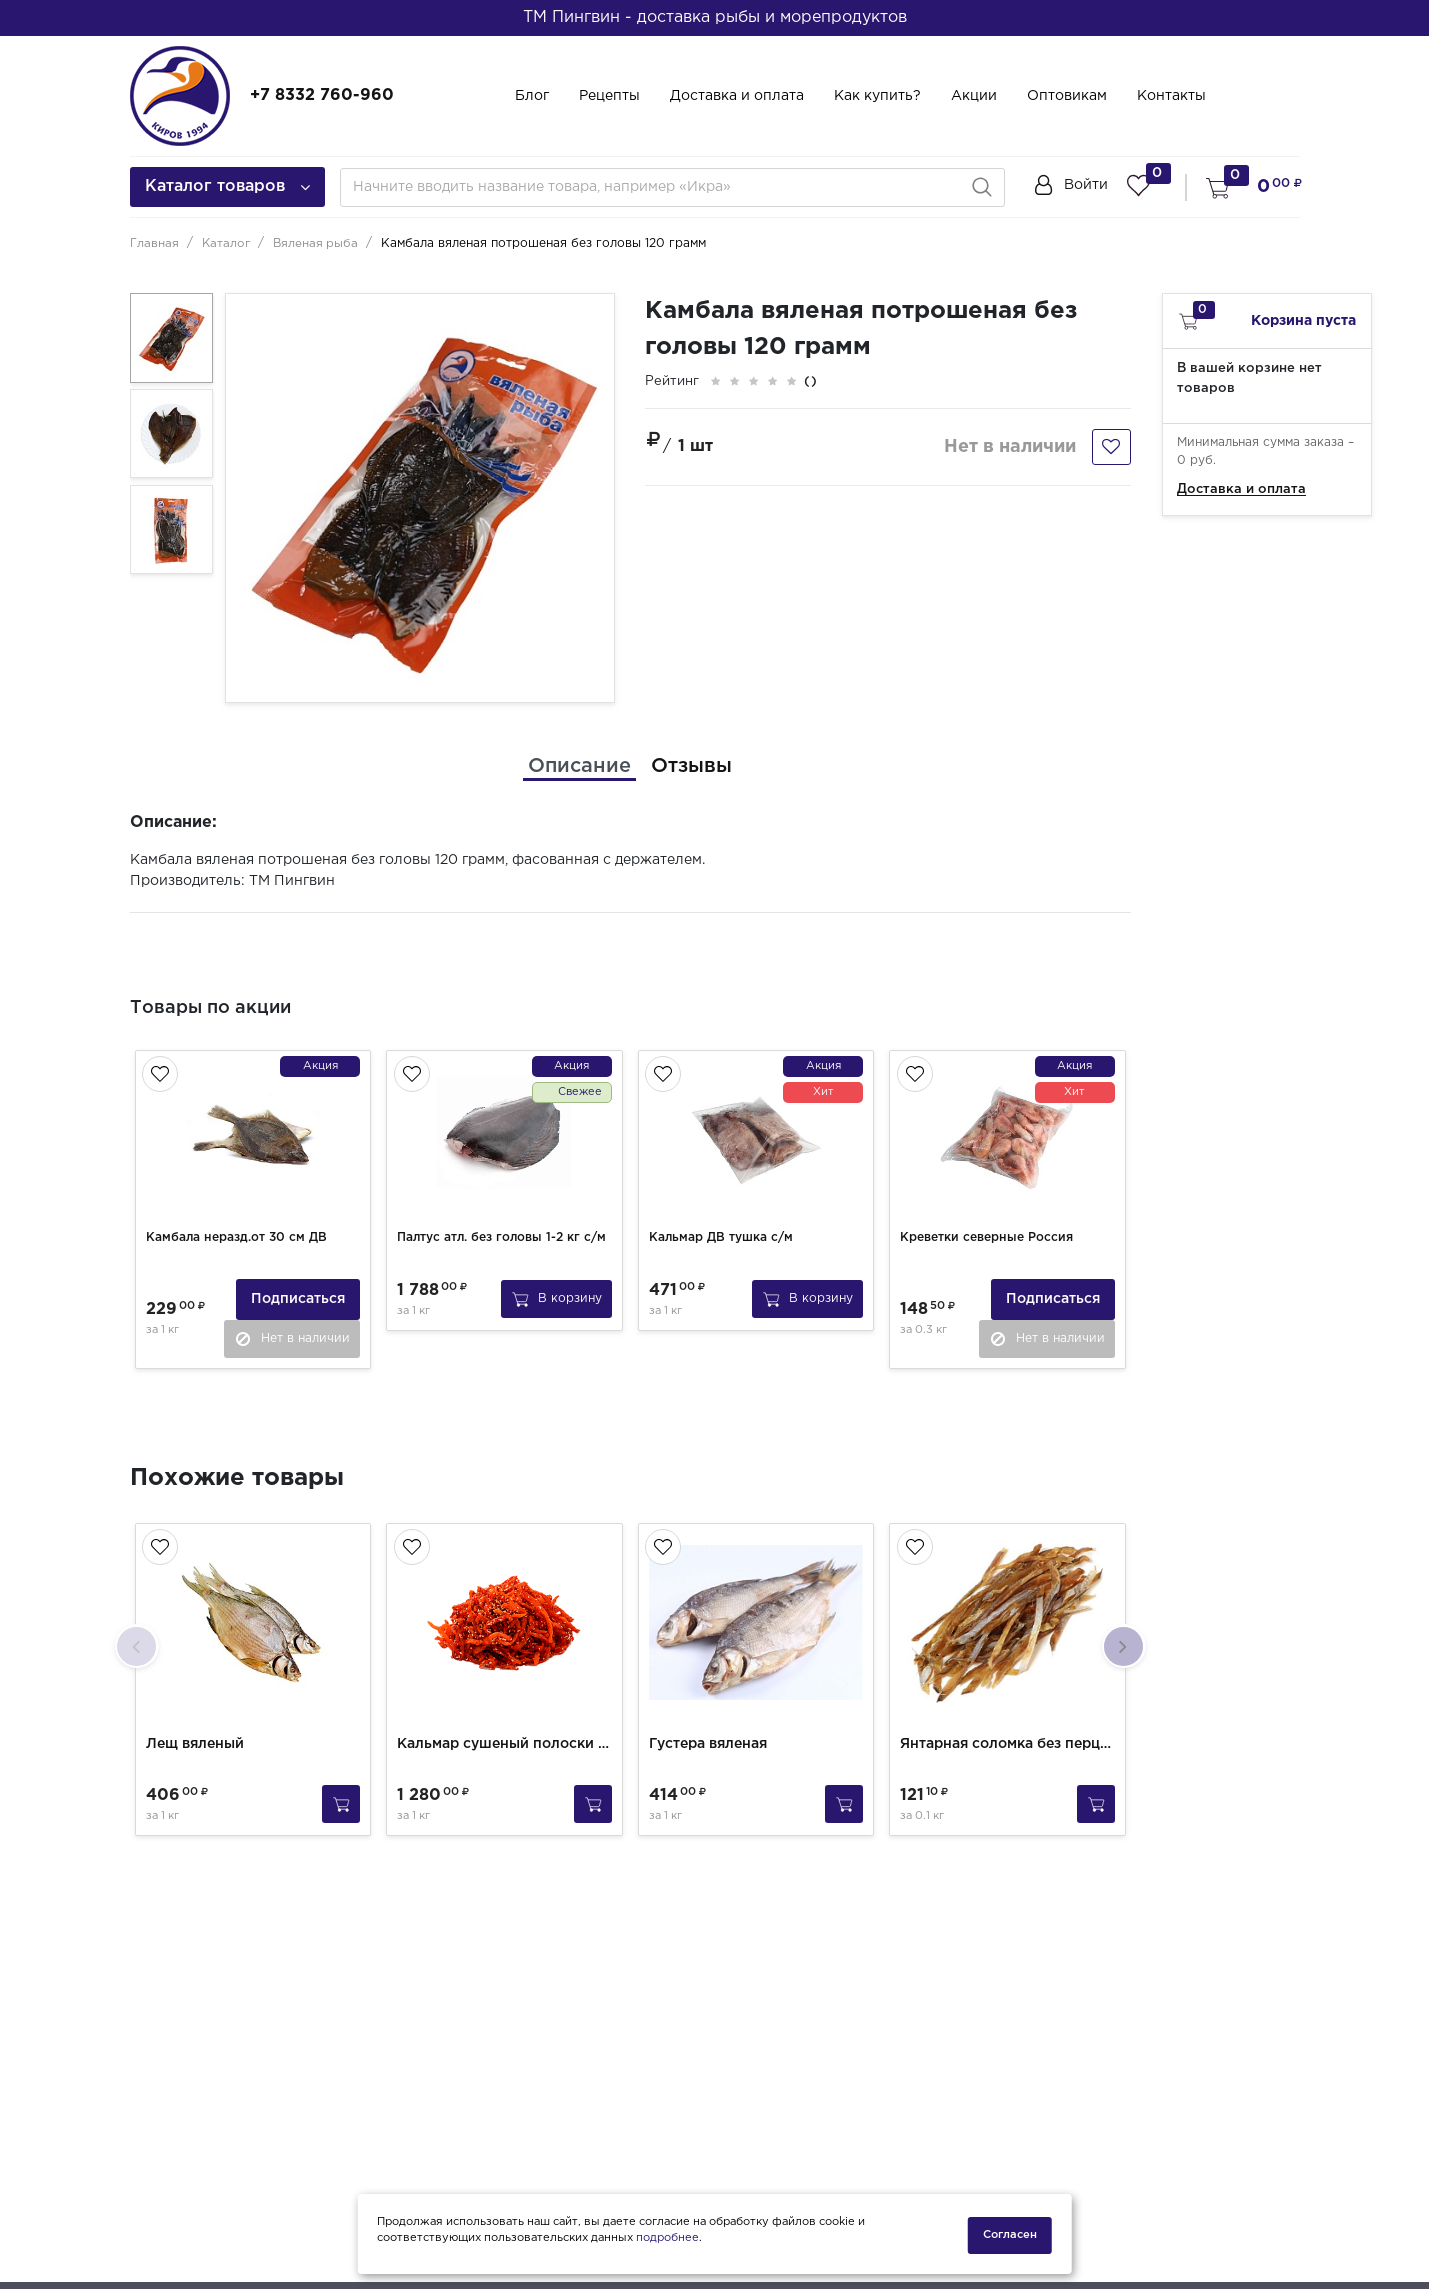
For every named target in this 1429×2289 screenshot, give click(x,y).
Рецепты (609, 96)
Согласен (1010, 2235)
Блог (532, 96)
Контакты (1171, 96)
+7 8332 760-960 (322, 95)
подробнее (667, 2242)
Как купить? (877, 96)
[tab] (579, 766)
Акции (974, 96)
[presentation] (137, 1638)
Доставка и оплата (737, 96)
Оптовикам (1067, 96)
